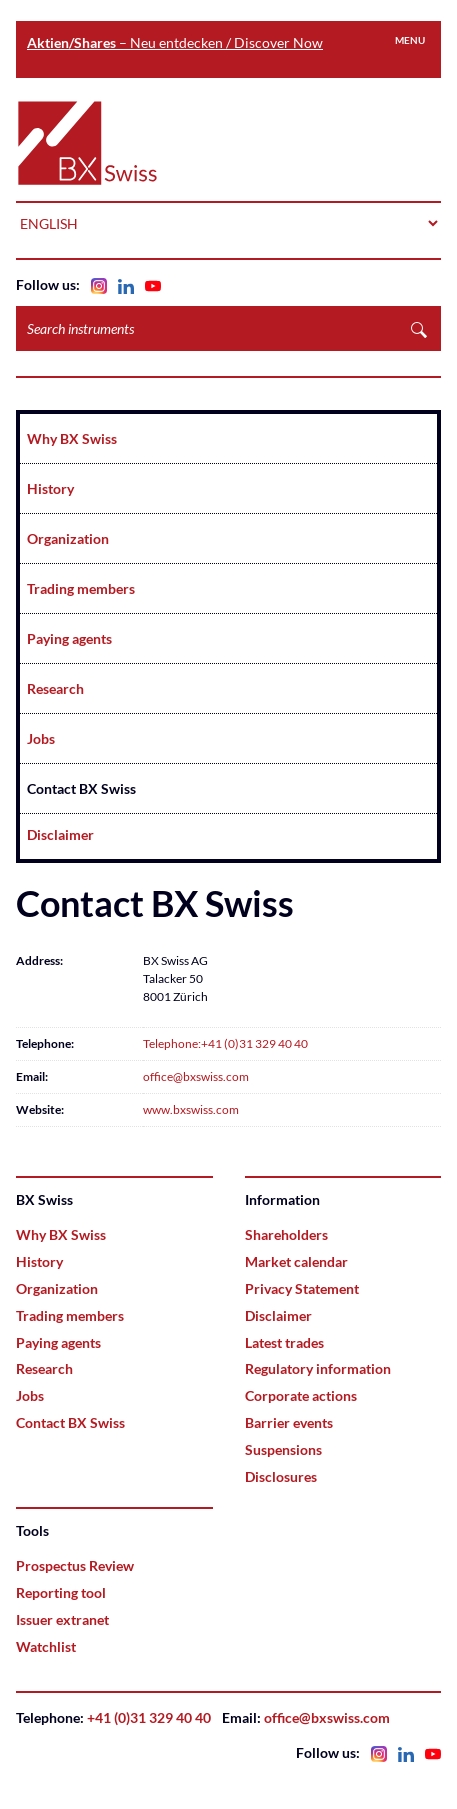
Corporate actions (301, 1395)
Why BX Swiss (72, 438)
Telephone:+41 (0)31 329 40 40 (225, 1043)
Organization (68, 538)
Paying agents (69, 638)
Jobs (41, 738)
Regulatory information (318, 1368)
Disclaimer (60, 834)
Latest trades (284, 1342)
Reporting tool (61, 1592)
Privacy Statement (302, 1288)
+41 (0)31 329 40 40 (149, 1717)
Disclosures (281, 1476)
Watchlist (46, 1646)
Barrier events (289, 1422)
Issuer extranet (62, 1619)
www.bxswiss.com (191, 1109)
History (50, 488)
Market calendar (296, 1261)
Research (55, 688)
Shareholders (286, 1234)
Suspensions (283, 1449)
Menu (410, 40)
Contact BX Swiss (81, 788)
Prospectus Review (75, 1565)
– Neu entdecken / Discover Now (175, 42)
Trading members (81, 588)
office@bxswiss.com (196, 1076)
